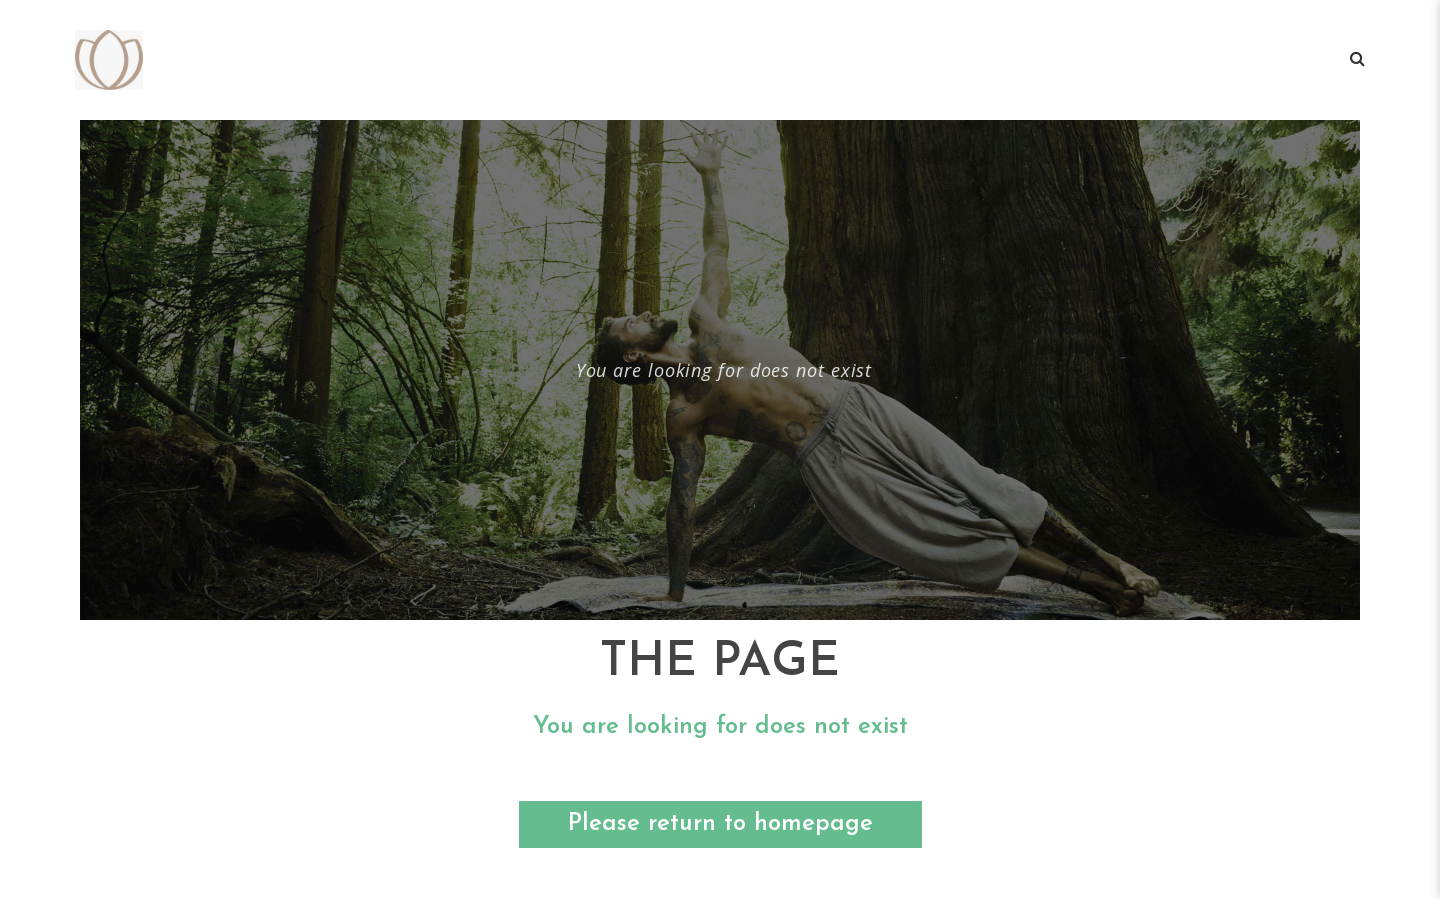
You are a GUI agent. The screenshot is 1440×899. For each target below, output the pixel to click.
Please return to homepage (720, 824)
